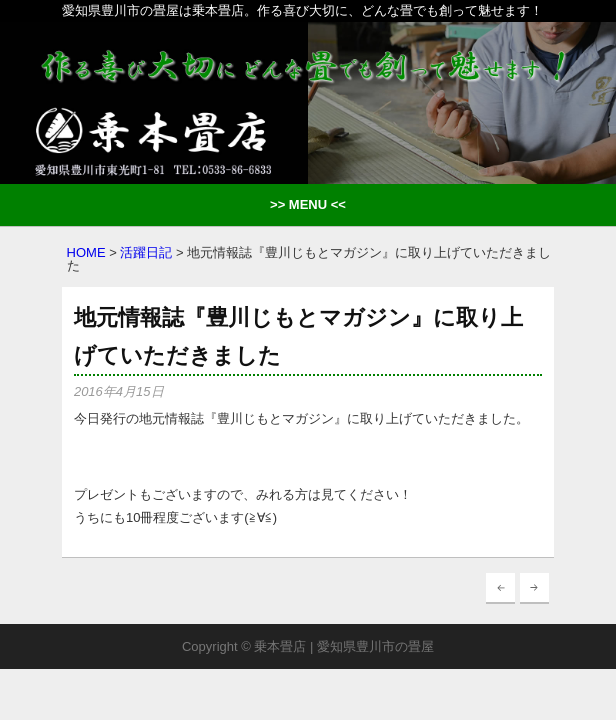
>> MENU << (308, 204)
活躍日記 (146, 252)
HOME (86, 252)
